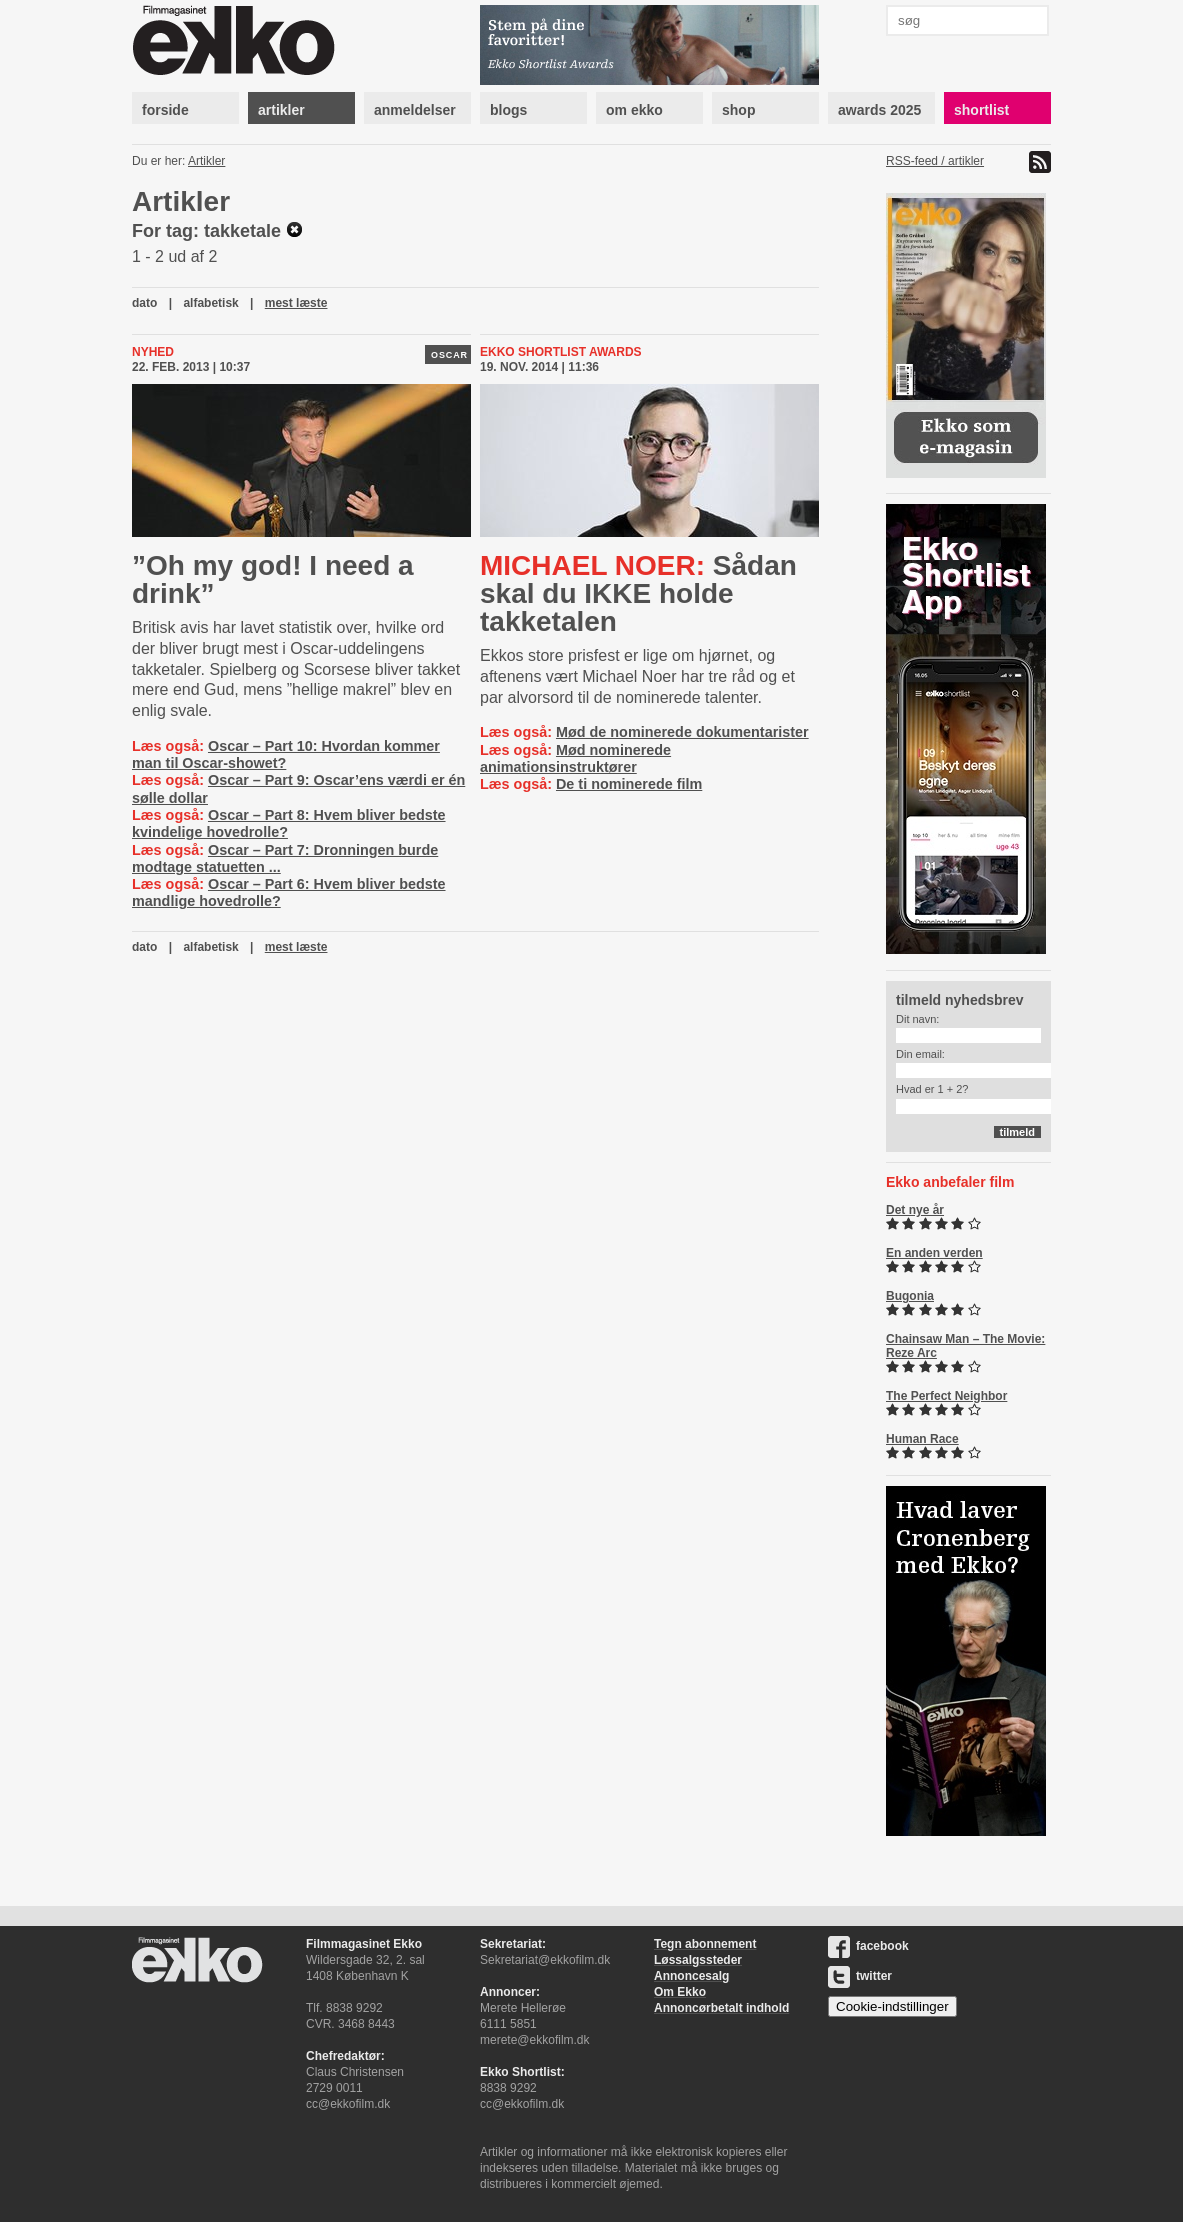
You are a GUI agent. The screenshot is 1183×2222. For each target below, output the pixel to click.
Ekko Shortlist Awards (561, 352)
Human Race (922, 1439)
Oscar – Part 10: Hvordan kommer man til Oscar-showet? (286, 754)
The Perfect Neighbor (946, 1396)
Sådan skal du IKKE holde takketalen (638, 593)
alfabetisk (210, 303)
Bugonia (910, 1296)
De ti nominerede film (629, 784)
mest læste (296, 303)
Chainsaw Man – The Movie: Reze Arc (965, 1346)
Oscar (449, 355)
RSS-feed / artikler (935, 161)
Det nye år (915, 1210)
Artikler (206, 161)
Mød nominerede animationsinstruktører (575, 758)
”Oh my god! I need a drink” (273, 579)
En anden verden (934, 1253)
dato (144, 303)
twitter (860, 1976)
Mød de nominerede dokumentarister (682, 732)
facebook (868, 1946)
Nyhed (153, 352)
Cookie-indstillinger (892, 2006)
